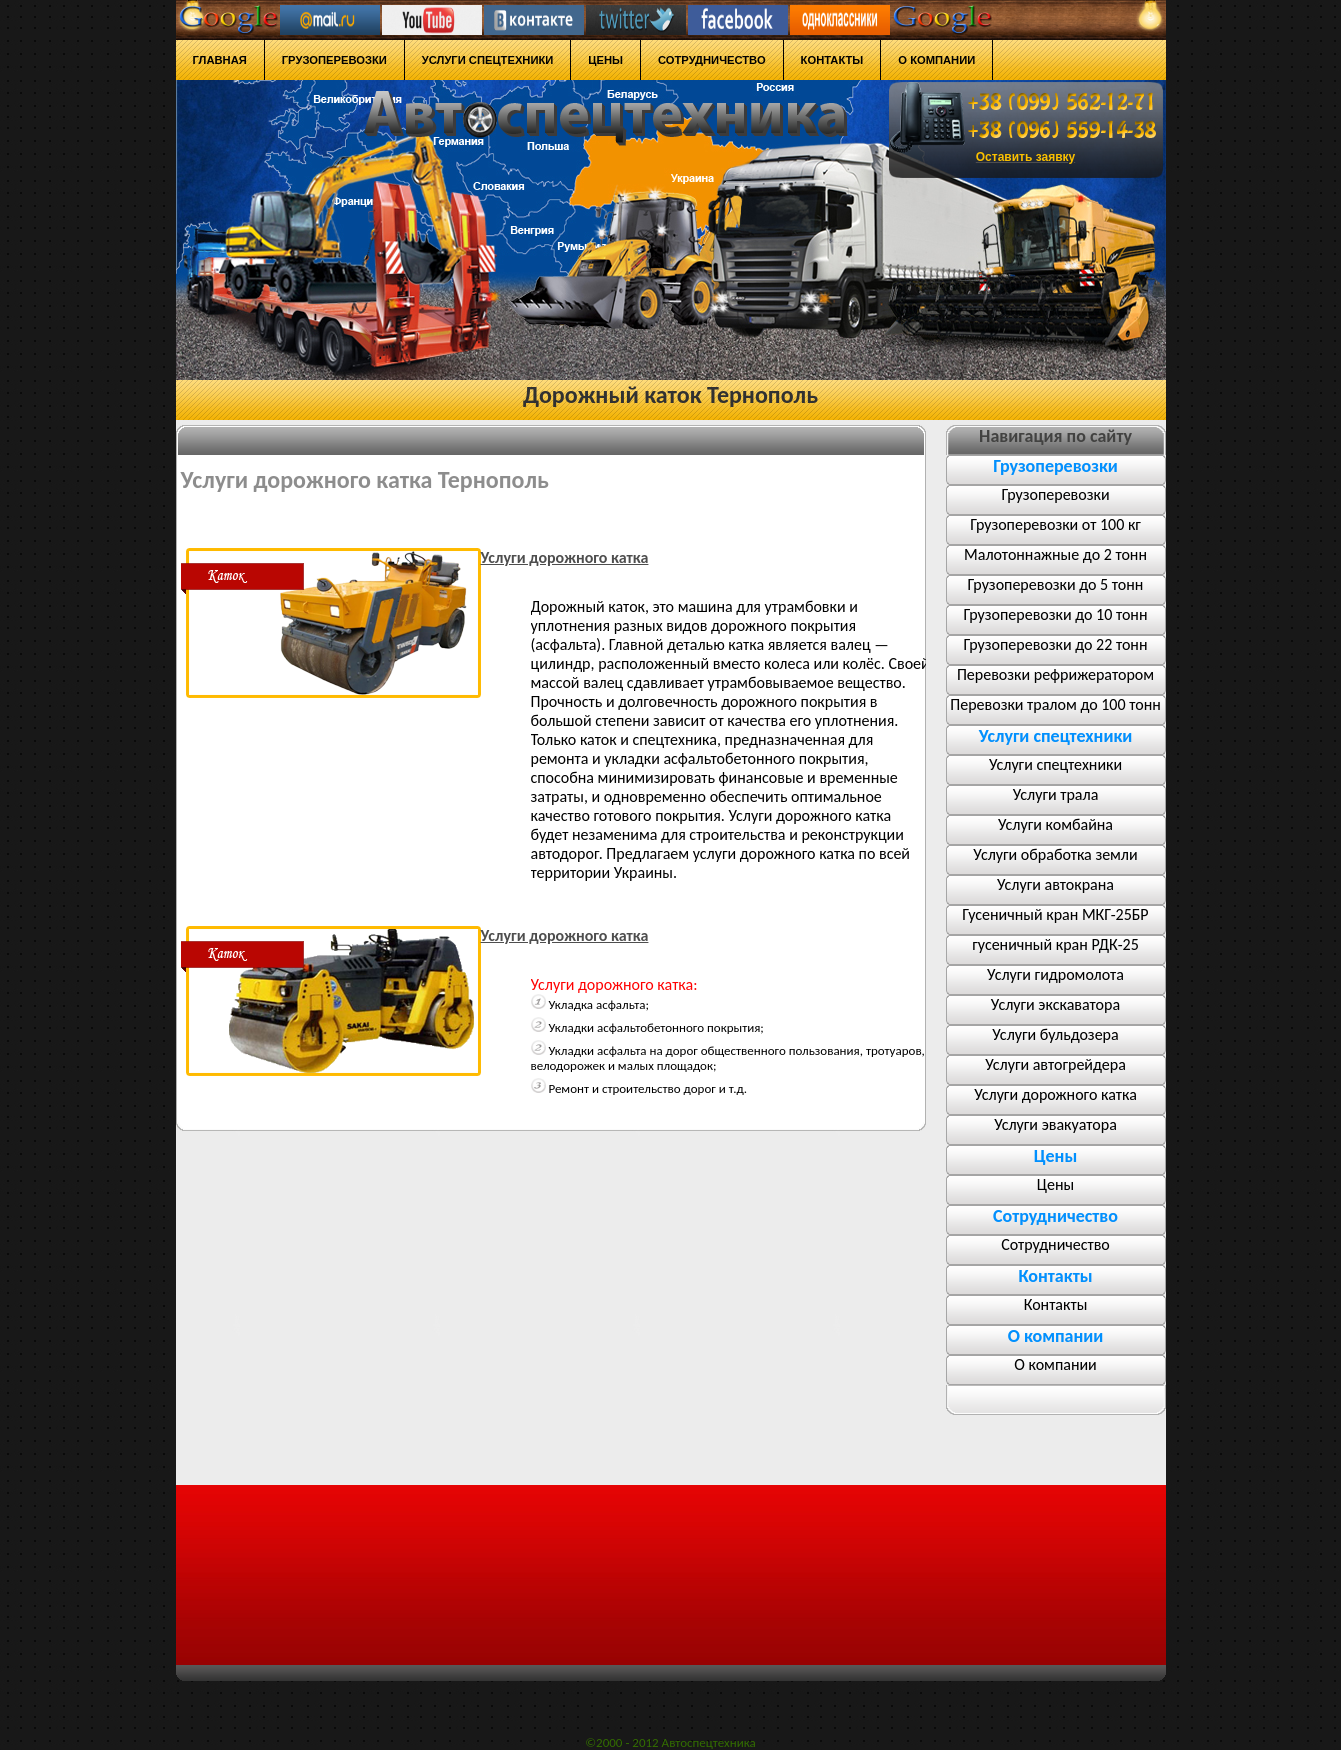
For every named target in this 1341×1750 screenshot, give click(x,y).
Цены (1055, 1184)
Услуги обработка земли (1055, 854)
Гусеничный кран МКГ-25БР (1055, 914)
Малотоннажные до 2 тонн (1055, 554)
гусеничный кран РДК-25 (1055, 944)
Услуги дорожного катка (1055, 1094)
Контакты (1056, 1304)
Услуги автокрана (1055, 884)
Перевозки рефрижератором (1055, 674)
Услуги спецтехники (1055, 764)
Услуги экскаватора (1055, 1004)
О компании (1055, 1364)
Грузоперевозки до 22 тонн (1056, 644)
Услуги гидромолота (1055, 974)
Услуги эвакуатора (1055, 1124)
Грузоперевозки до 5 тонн (1056, 584)
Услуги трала (1056, 794)
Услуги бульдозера (1055, 1034)
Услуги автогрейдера (1055, 1064)
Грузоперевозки (1055, 494)
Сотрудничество (1055, 1244)
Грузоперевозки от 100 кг (1055, 524)
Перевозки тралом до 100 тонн (1055, 704)
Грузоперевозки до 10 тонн (1056, 614)
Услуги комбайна (1055, 824)
